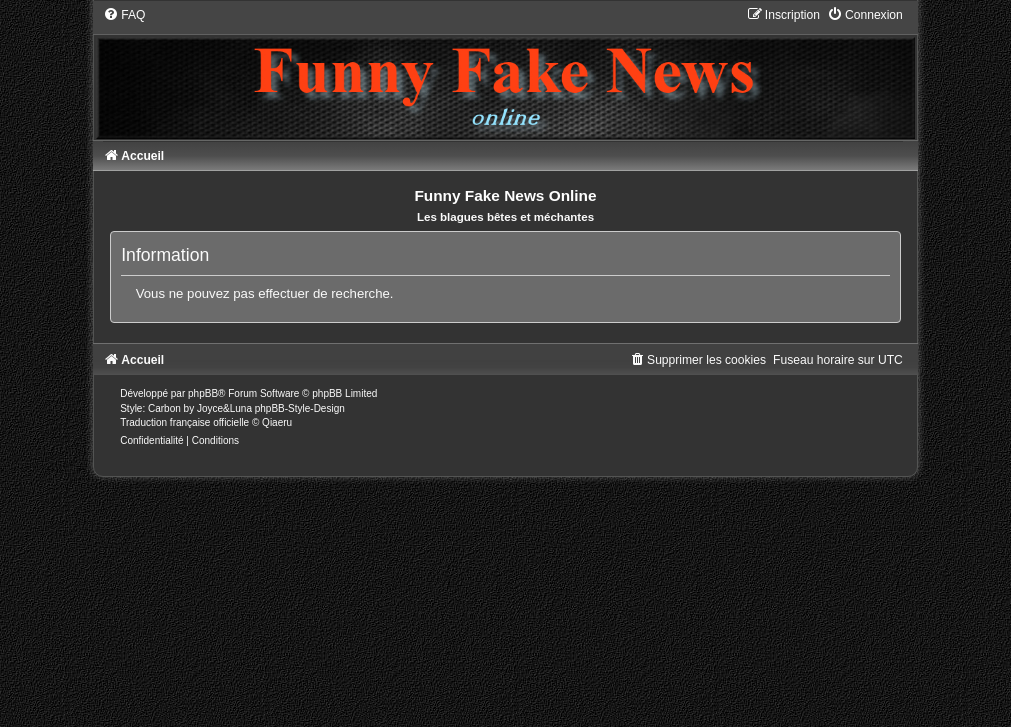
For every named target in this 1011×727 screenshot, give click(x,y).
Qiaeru (277, 422)
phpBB (203, 393)
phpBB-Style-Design (300, 408)
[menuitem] (124, 15)
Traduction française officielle (184, 422)
